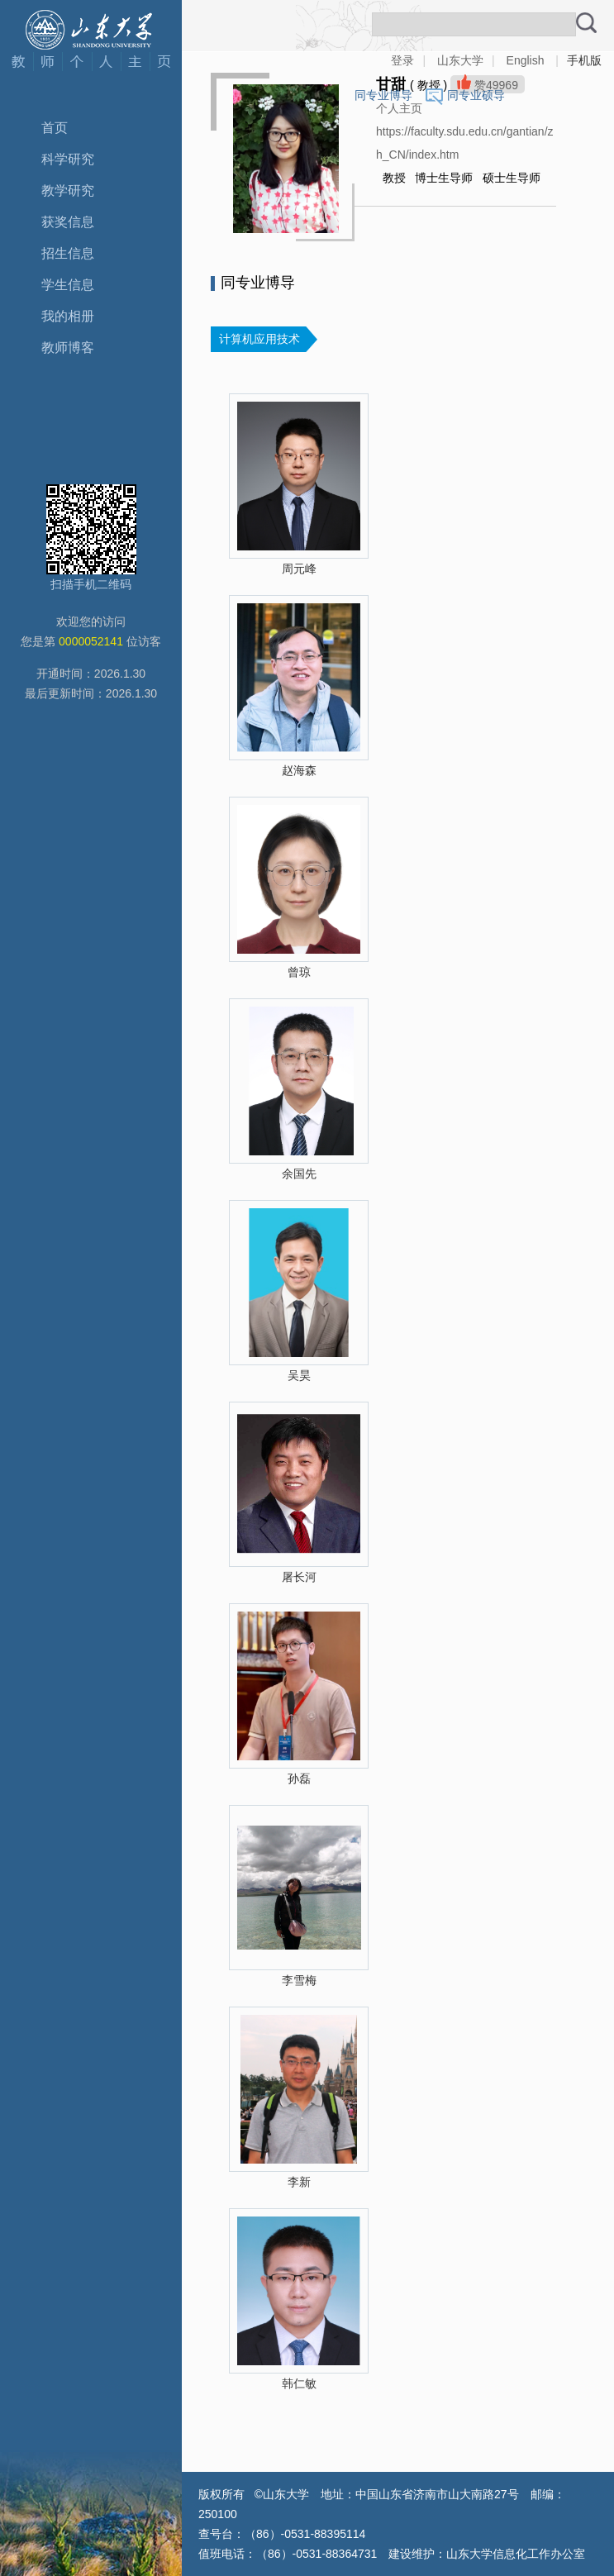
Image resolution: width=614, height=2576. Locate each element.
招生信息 (67, 253)
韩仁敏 (299, 2383)
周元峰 (299, 568)
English (526, 60)
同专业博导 (383, 95)
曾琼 (299, 971)
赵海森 (299, 770)
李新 (299, 2181)
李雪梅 (299, 1980)
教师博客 (67, 347)
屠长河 (299, 1576)
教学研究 (67, 190)
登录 (402, 60)
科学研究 (67, 159)
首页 (54, 128)
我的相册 (67, 316)
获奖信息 (67, 222)
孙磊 (299, 1778)
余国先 (299, 1173)
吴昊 (299, 1375)
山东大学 (460, 60)
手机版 (584, 60)
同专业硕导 (476, 95)
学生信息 (67, 285)
